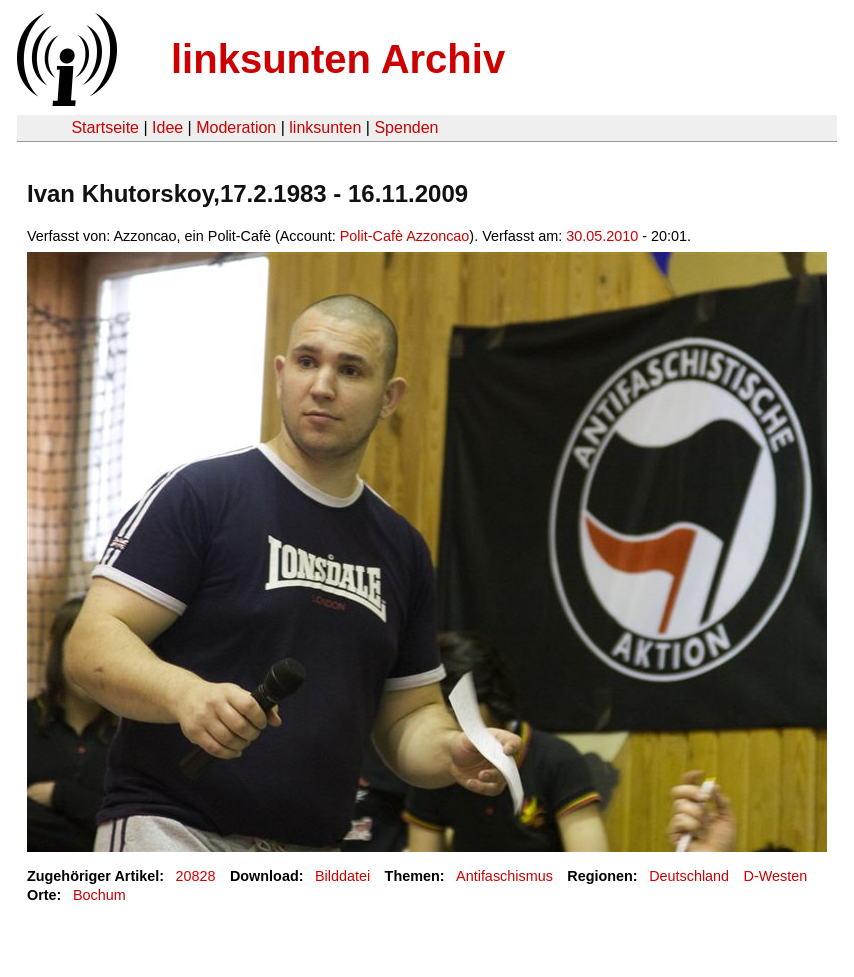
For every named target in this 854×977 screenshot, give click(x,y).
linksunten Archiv (338, 59)
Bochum (99, 895)
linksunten (325, 127)
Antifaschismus (504, 876)
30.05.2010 (602, 236)
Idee (167, 127)
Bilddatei (342, 876)
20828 (196, 876)
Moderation (236, 127)
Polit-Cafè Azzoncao (405, 236)
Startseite (105, 127)
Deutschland (689, 876)
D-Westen (776, 876)
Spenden (406, 127)
